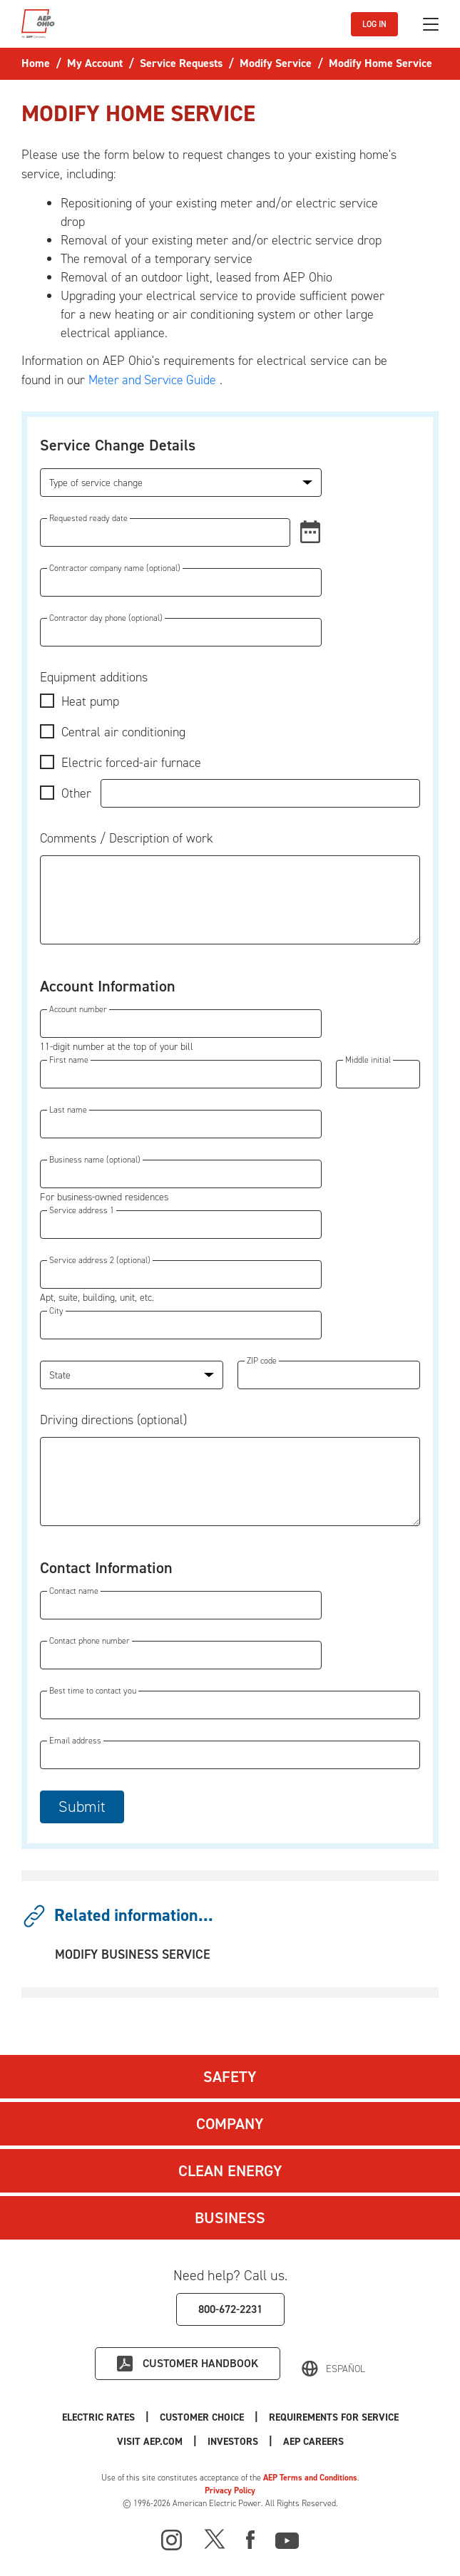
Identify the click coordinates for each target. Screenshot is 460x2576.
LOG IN (374, 24)
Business (230, 2217)
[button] (306, 532)
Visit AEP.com (150, 2441)
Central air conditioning (123, 732)
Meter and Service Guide (154, 379)
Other (76, 793)
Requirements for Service (334, 2417)
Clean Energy (230, 2170)
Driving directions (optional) (113, 1419)
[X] (214, 2538)
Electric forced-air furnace (131, 762)
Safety (230, 2076)
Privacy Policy (230, 2490)
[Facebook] (250, 2538)
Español (345, 2369)
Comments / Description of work (126, 838)
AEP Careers (313, 2441)
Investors (233, 2441)
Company (230, 2123)
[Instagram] (172, 2540)
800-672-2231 (230, 2309)
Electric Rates (98, 2417)
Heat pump (90, 701)
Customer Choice (202, 2417)
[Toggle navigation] (430, 24)
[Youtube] (287, 2538)
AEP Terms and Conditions (310, 2477)
